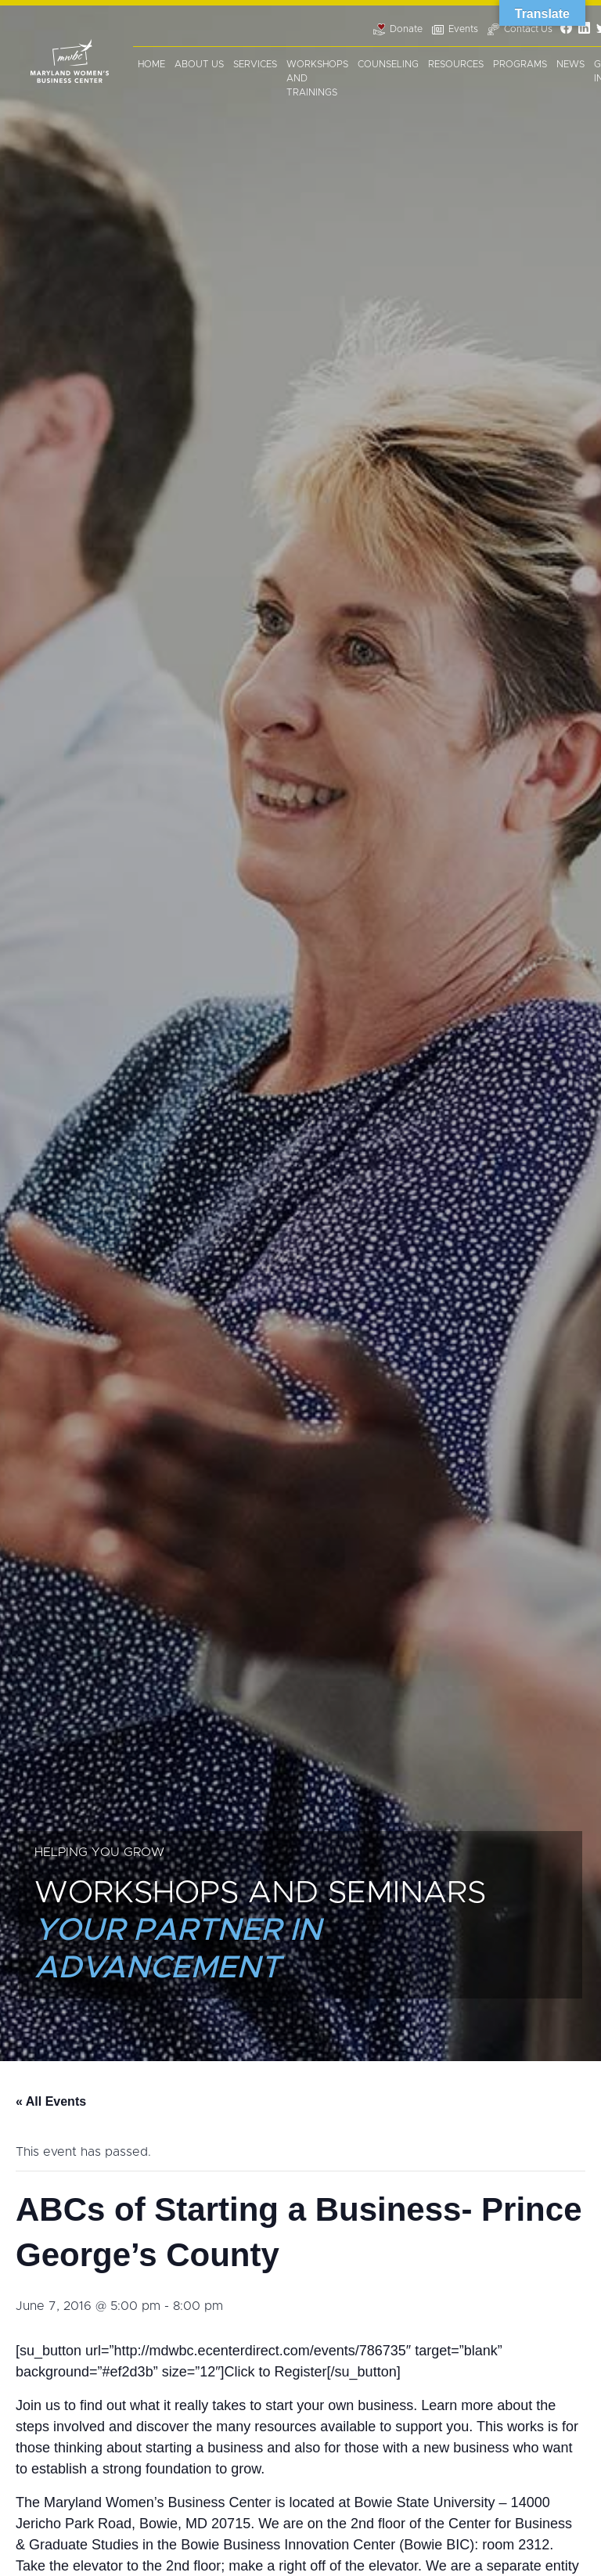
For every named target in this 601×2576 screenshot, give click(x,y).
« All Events (51, 2101)
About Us (199, 64)
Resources (456, 64)
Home (151, 64)
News (570, 64)
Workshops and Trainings (317, 78)
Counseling (388, 64)
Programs (520, 64)
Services (255, 64)
